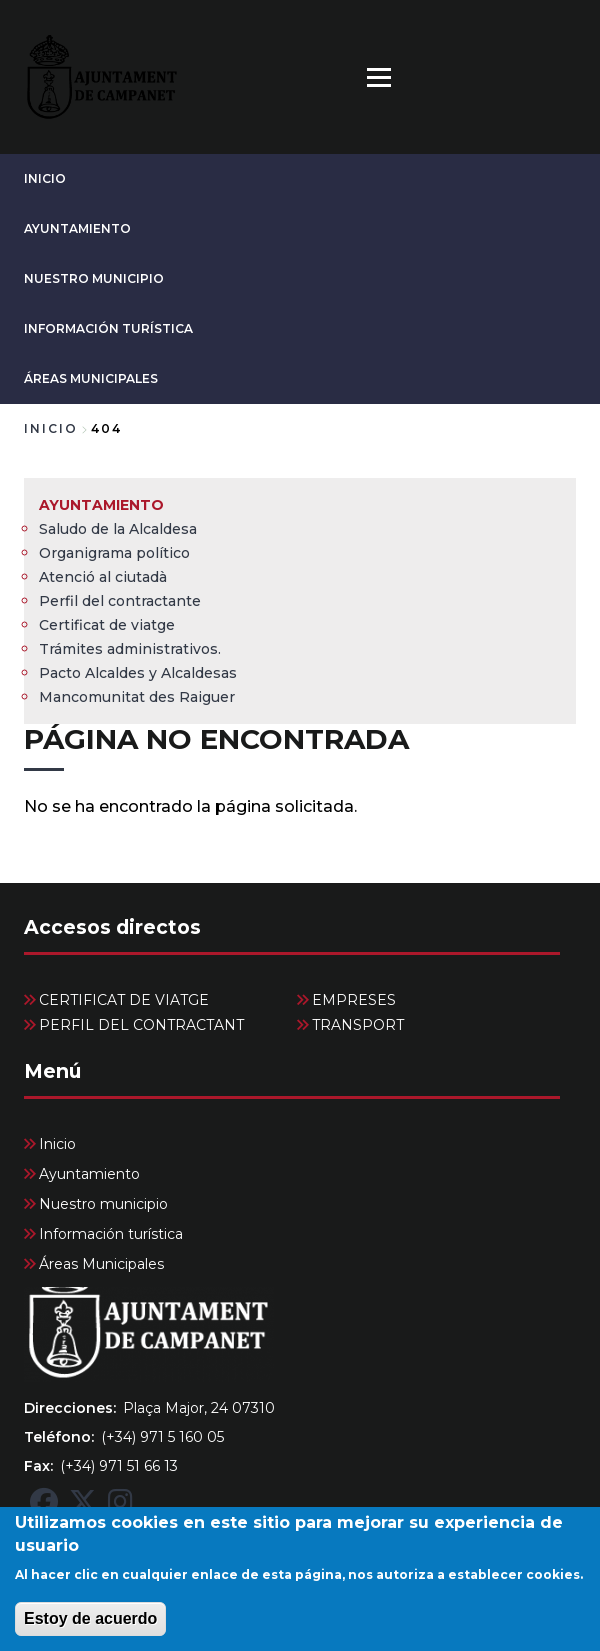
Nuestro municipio (94, 278)
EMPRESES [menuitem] (354, 1000)
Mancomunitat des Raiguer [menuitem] (137, 697)
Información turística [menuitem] (111, 1234)
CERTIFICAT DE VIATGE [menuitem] (124, 1000)
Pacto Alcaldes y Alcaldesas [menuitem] (138, 673)
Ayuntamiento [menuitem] (101, 505)
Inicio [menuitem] (57, 1144)
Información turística (108, 328)
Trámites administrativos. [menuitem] (130, 649)
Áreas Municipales (91, 378)
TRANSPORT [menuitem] (358, 1025)
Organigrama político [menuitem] (114, 553)
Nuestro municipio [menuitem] (103, 1204)
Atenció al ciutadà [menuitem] (103, 577)
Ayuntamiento (77, 228)
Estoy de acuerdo (90, 1632)
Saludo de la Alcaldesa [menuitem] (118, 529)
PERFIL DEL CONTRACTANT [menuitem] (141, 1025)
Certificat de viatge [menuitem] (107, 625)
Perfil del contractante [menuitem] (120, 601)
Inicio (45, 178)
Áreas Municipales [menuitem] (101, 1264)
